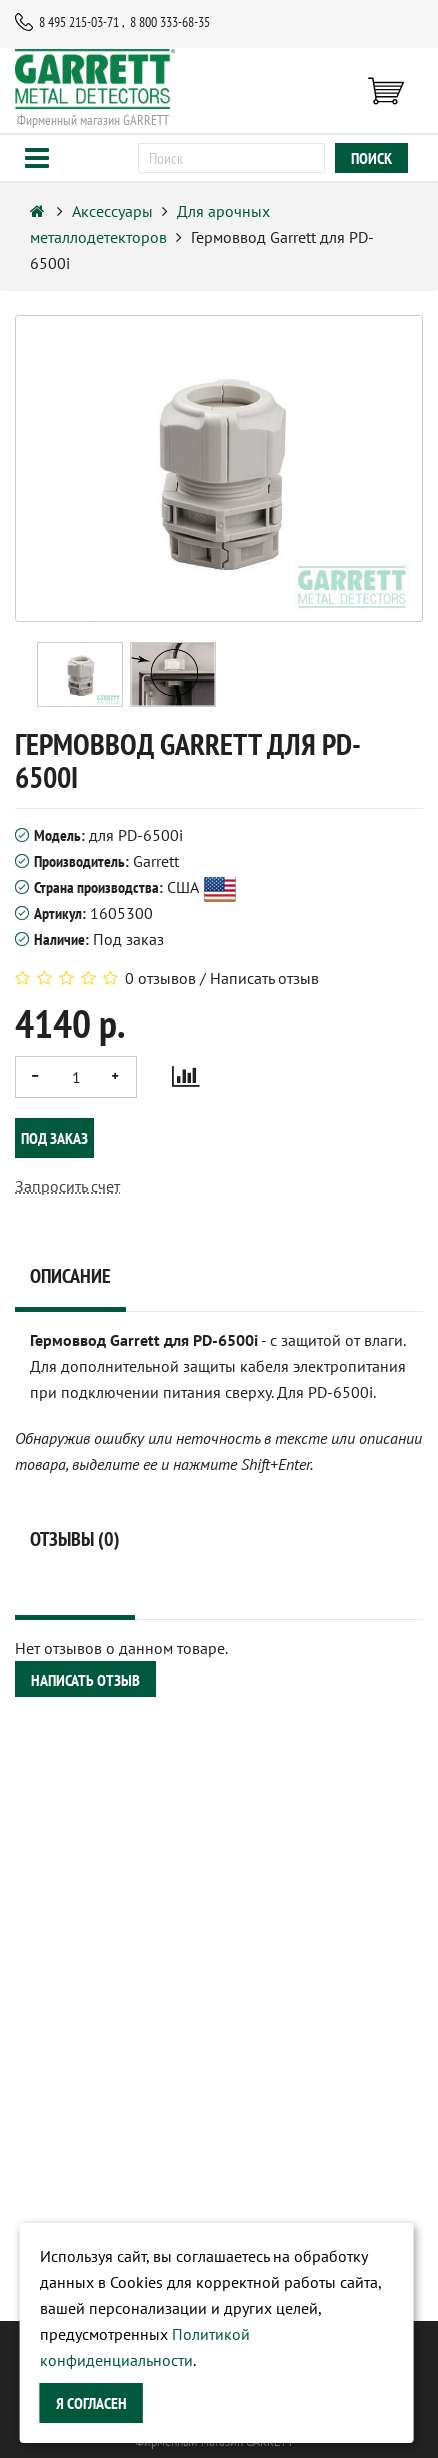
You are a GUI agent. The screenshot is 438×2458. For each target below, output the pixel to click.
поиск (371, 158)
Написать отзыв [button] (85, 1680)
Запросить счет (67, 1186)
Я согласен (91, 2403)
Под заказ (54, 1138)
